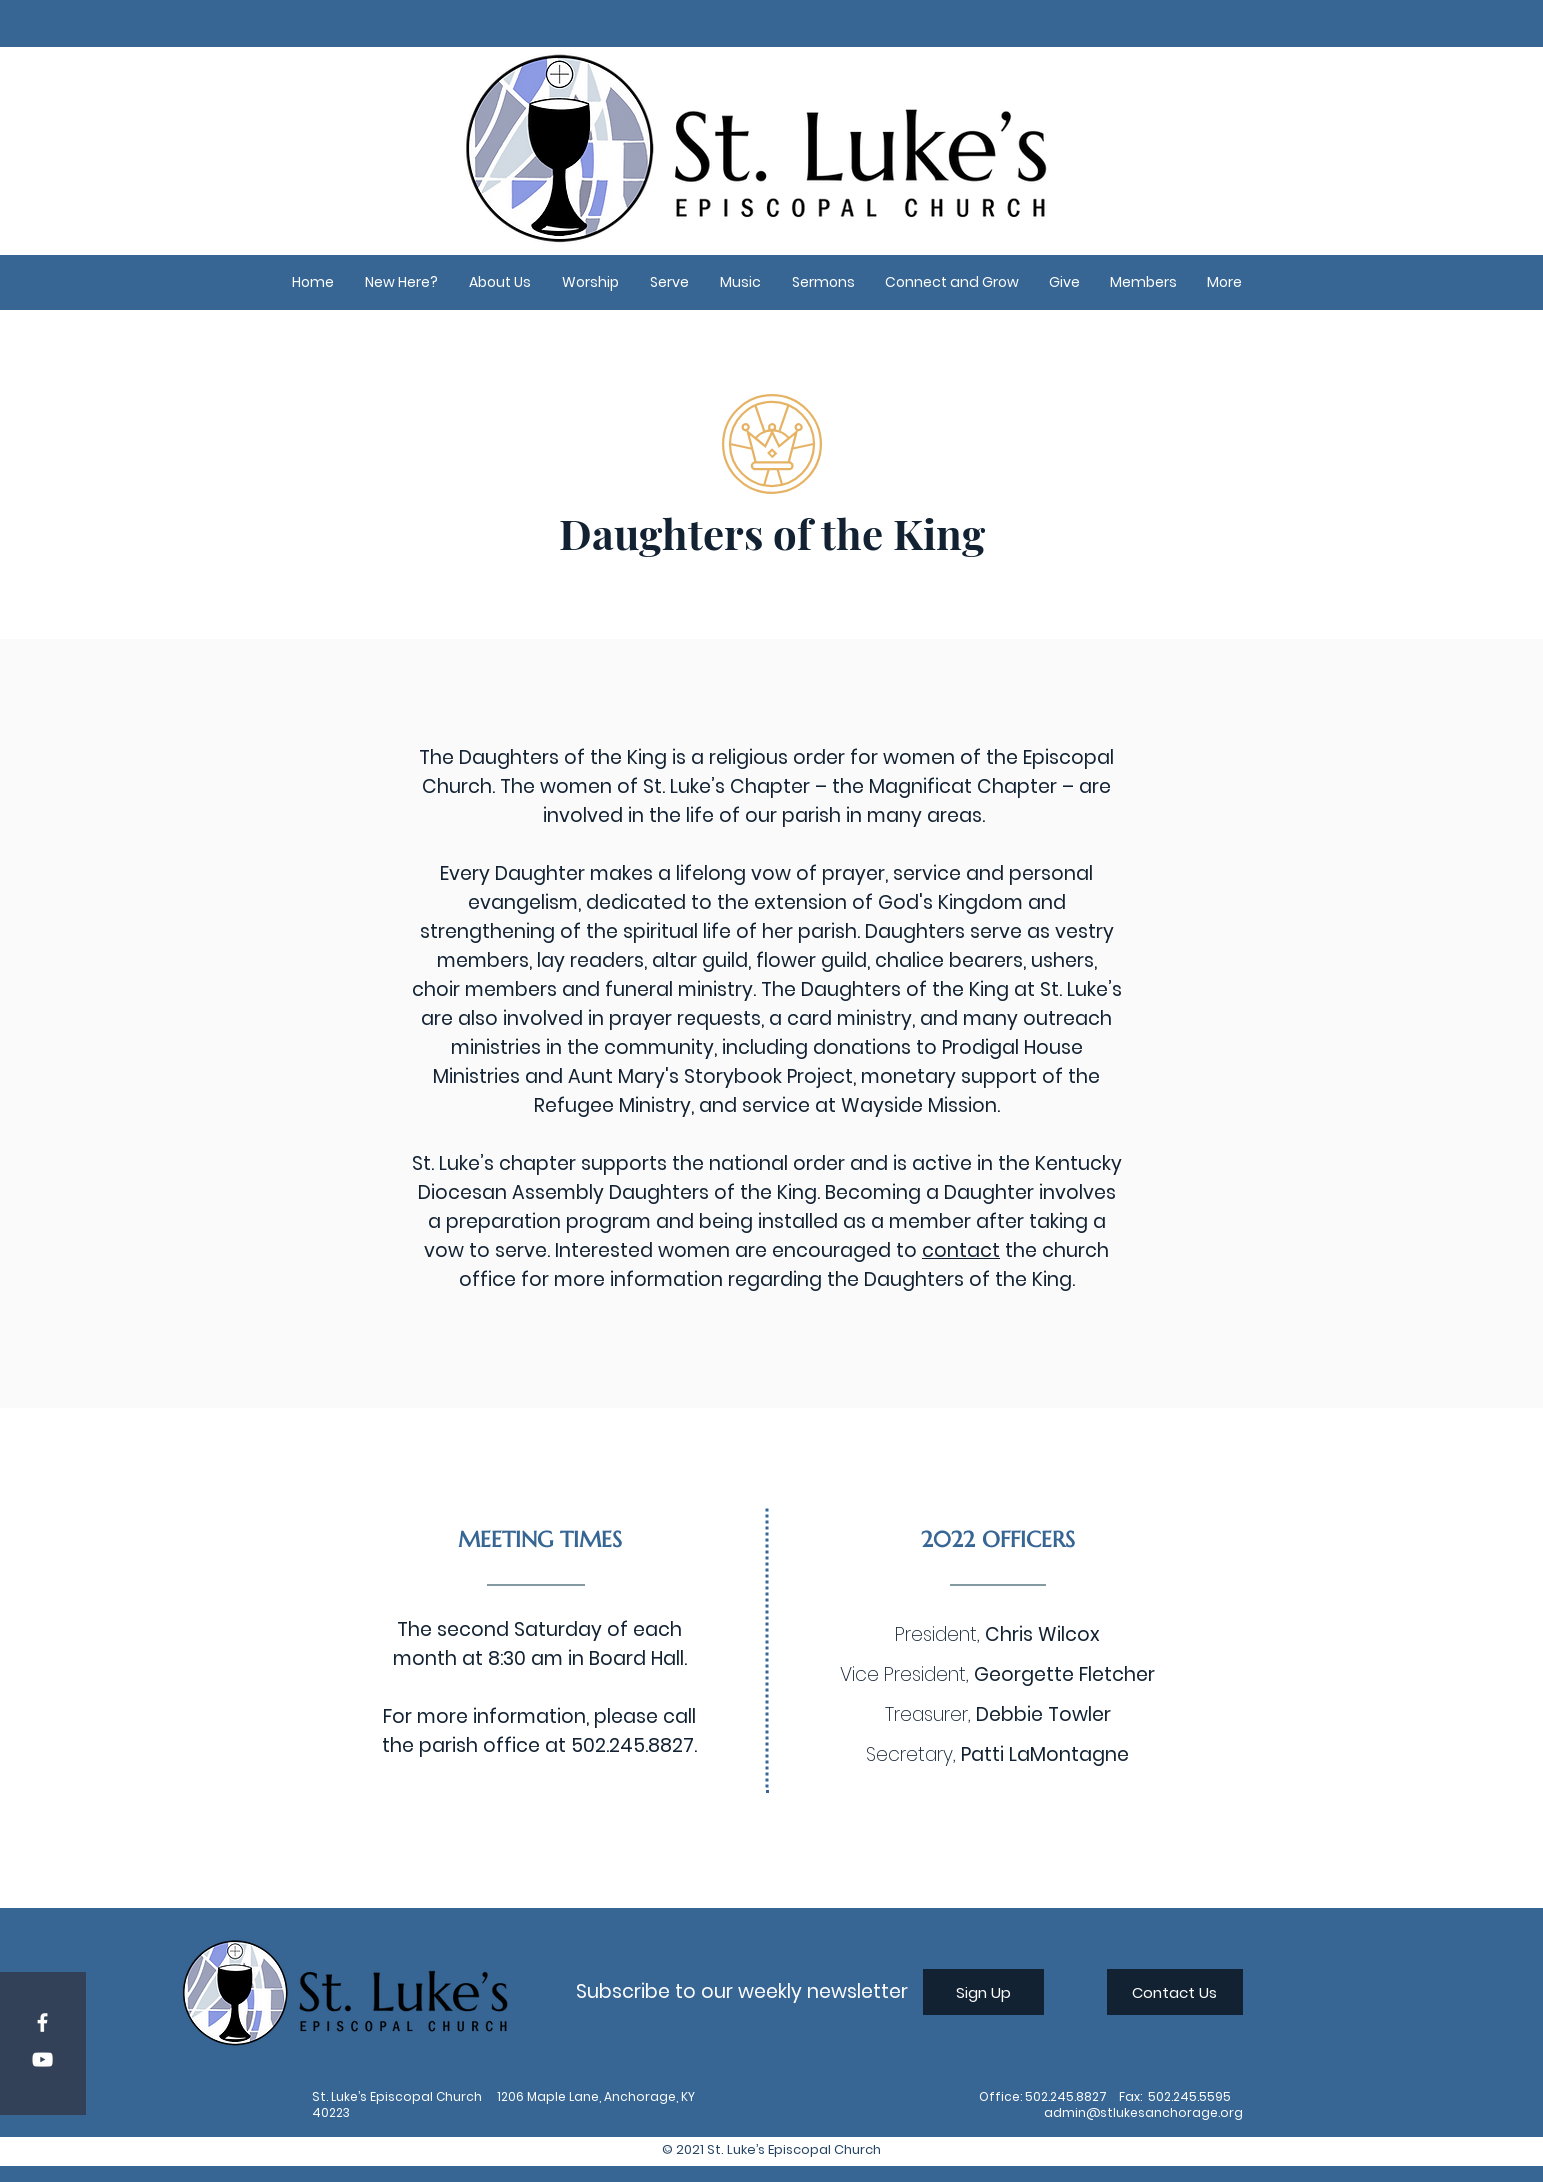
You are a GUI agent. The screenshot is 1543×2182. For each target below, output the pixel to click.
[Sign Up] (983, 1992)
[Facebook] (42, 2022)
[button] (402, 282)
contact (961, 1250)
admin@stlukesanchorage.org (1143, 2112)
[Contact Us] (1175, 1992)
